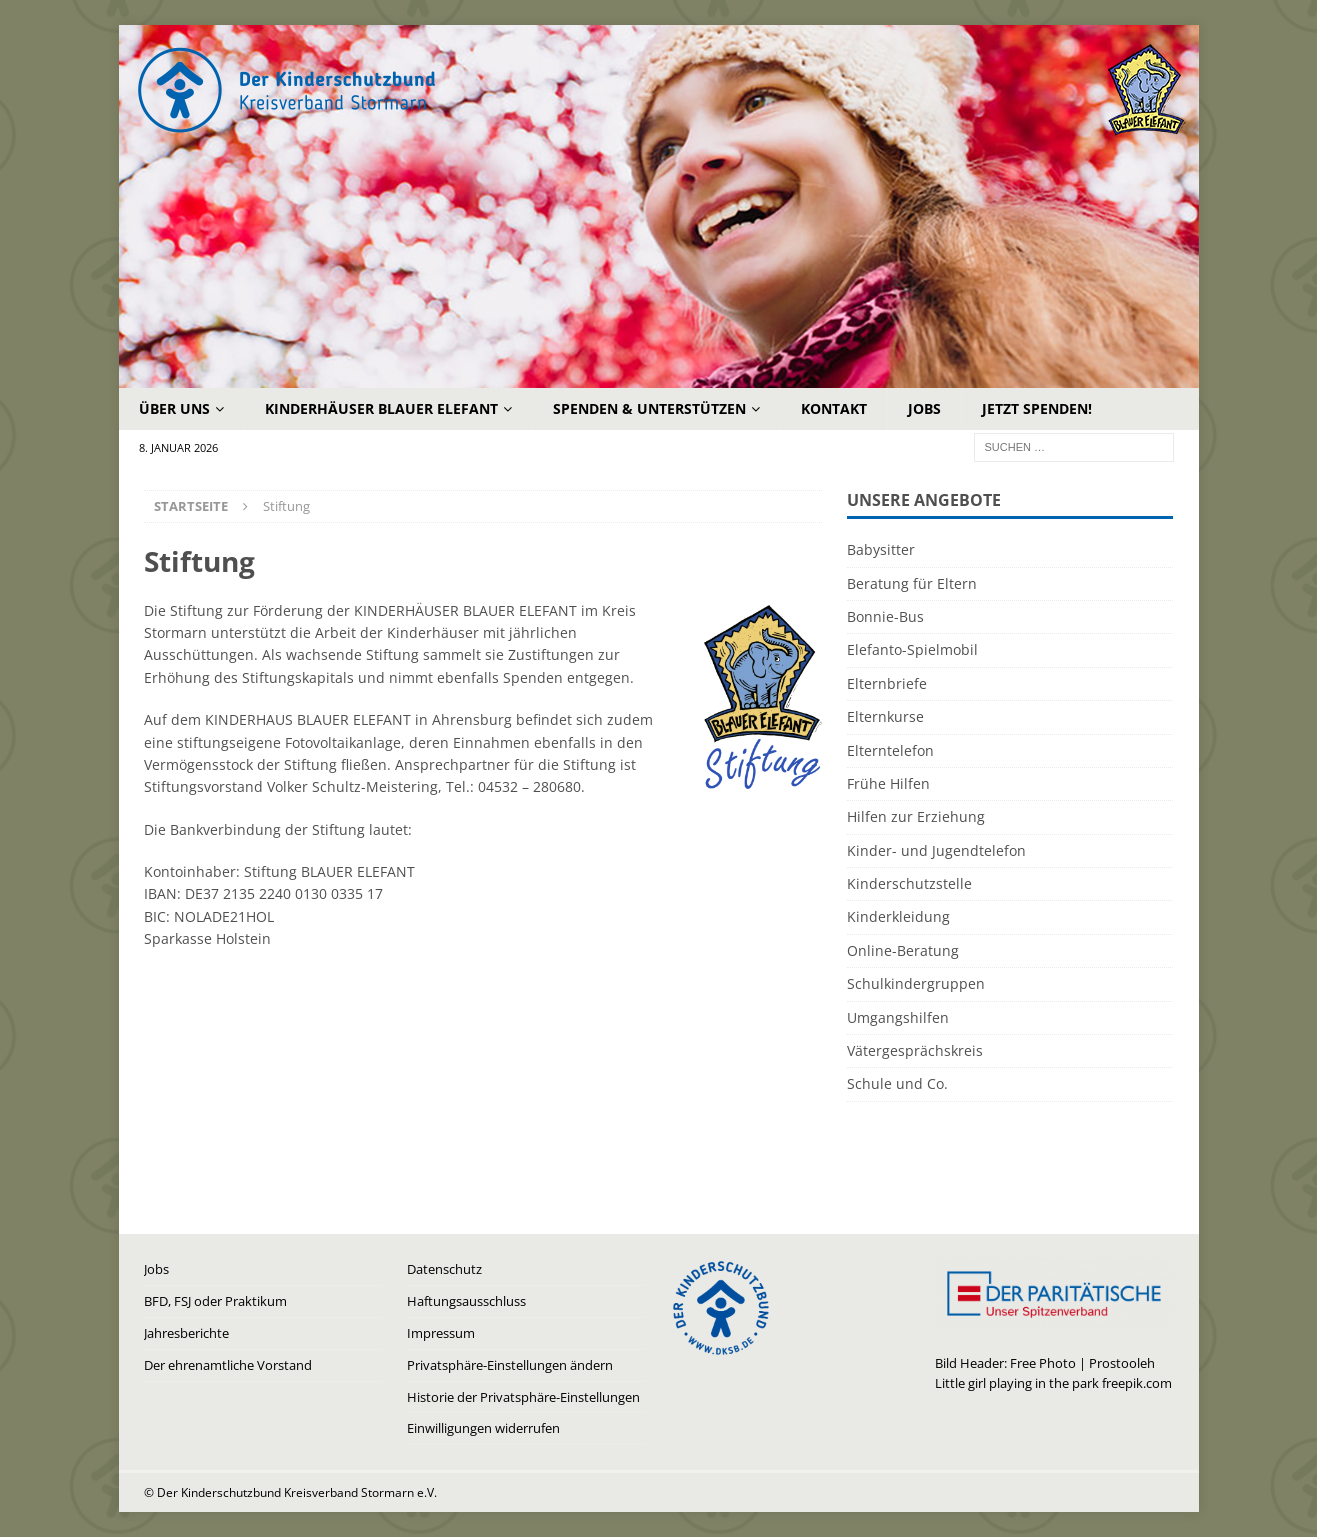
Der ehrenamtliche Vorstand (228, 1365)
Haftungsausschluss (466, 1301)
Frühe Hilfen (888, 783)
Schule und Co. (897, 1083)
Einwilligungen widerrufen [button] (483, 1428)
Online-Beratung (903, 950)
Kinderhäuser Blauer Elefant (381, 408)
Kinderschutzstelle (909, 883)
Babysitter (881, 549)
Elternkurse (885, 716)
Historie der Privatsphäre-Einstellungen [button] (523, 1397)
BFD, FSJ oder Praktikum (215, 1301)
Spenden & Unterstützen (649, 408)
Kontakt (834, 408)
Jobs (924, 408)
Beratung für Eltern (912, 583)
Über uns (174, 408)
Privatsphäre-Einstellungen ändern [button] (510, 1365)
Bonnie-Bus (885, 616)
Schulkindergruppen (916, 983)
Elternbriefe (887, 683)
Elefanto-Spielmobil (912, 649)
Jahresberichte (186, 1333)
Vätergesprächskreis (915, 1050)
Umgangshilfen (898, 1017)
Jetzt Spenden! (1037, 408)
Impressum (441, 1333)
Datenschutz (444, 1269)
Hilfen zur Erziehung (916, 816)
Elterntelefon (890, 750)
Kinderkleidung (898, 916)
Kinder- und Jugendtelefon (936, 850)
